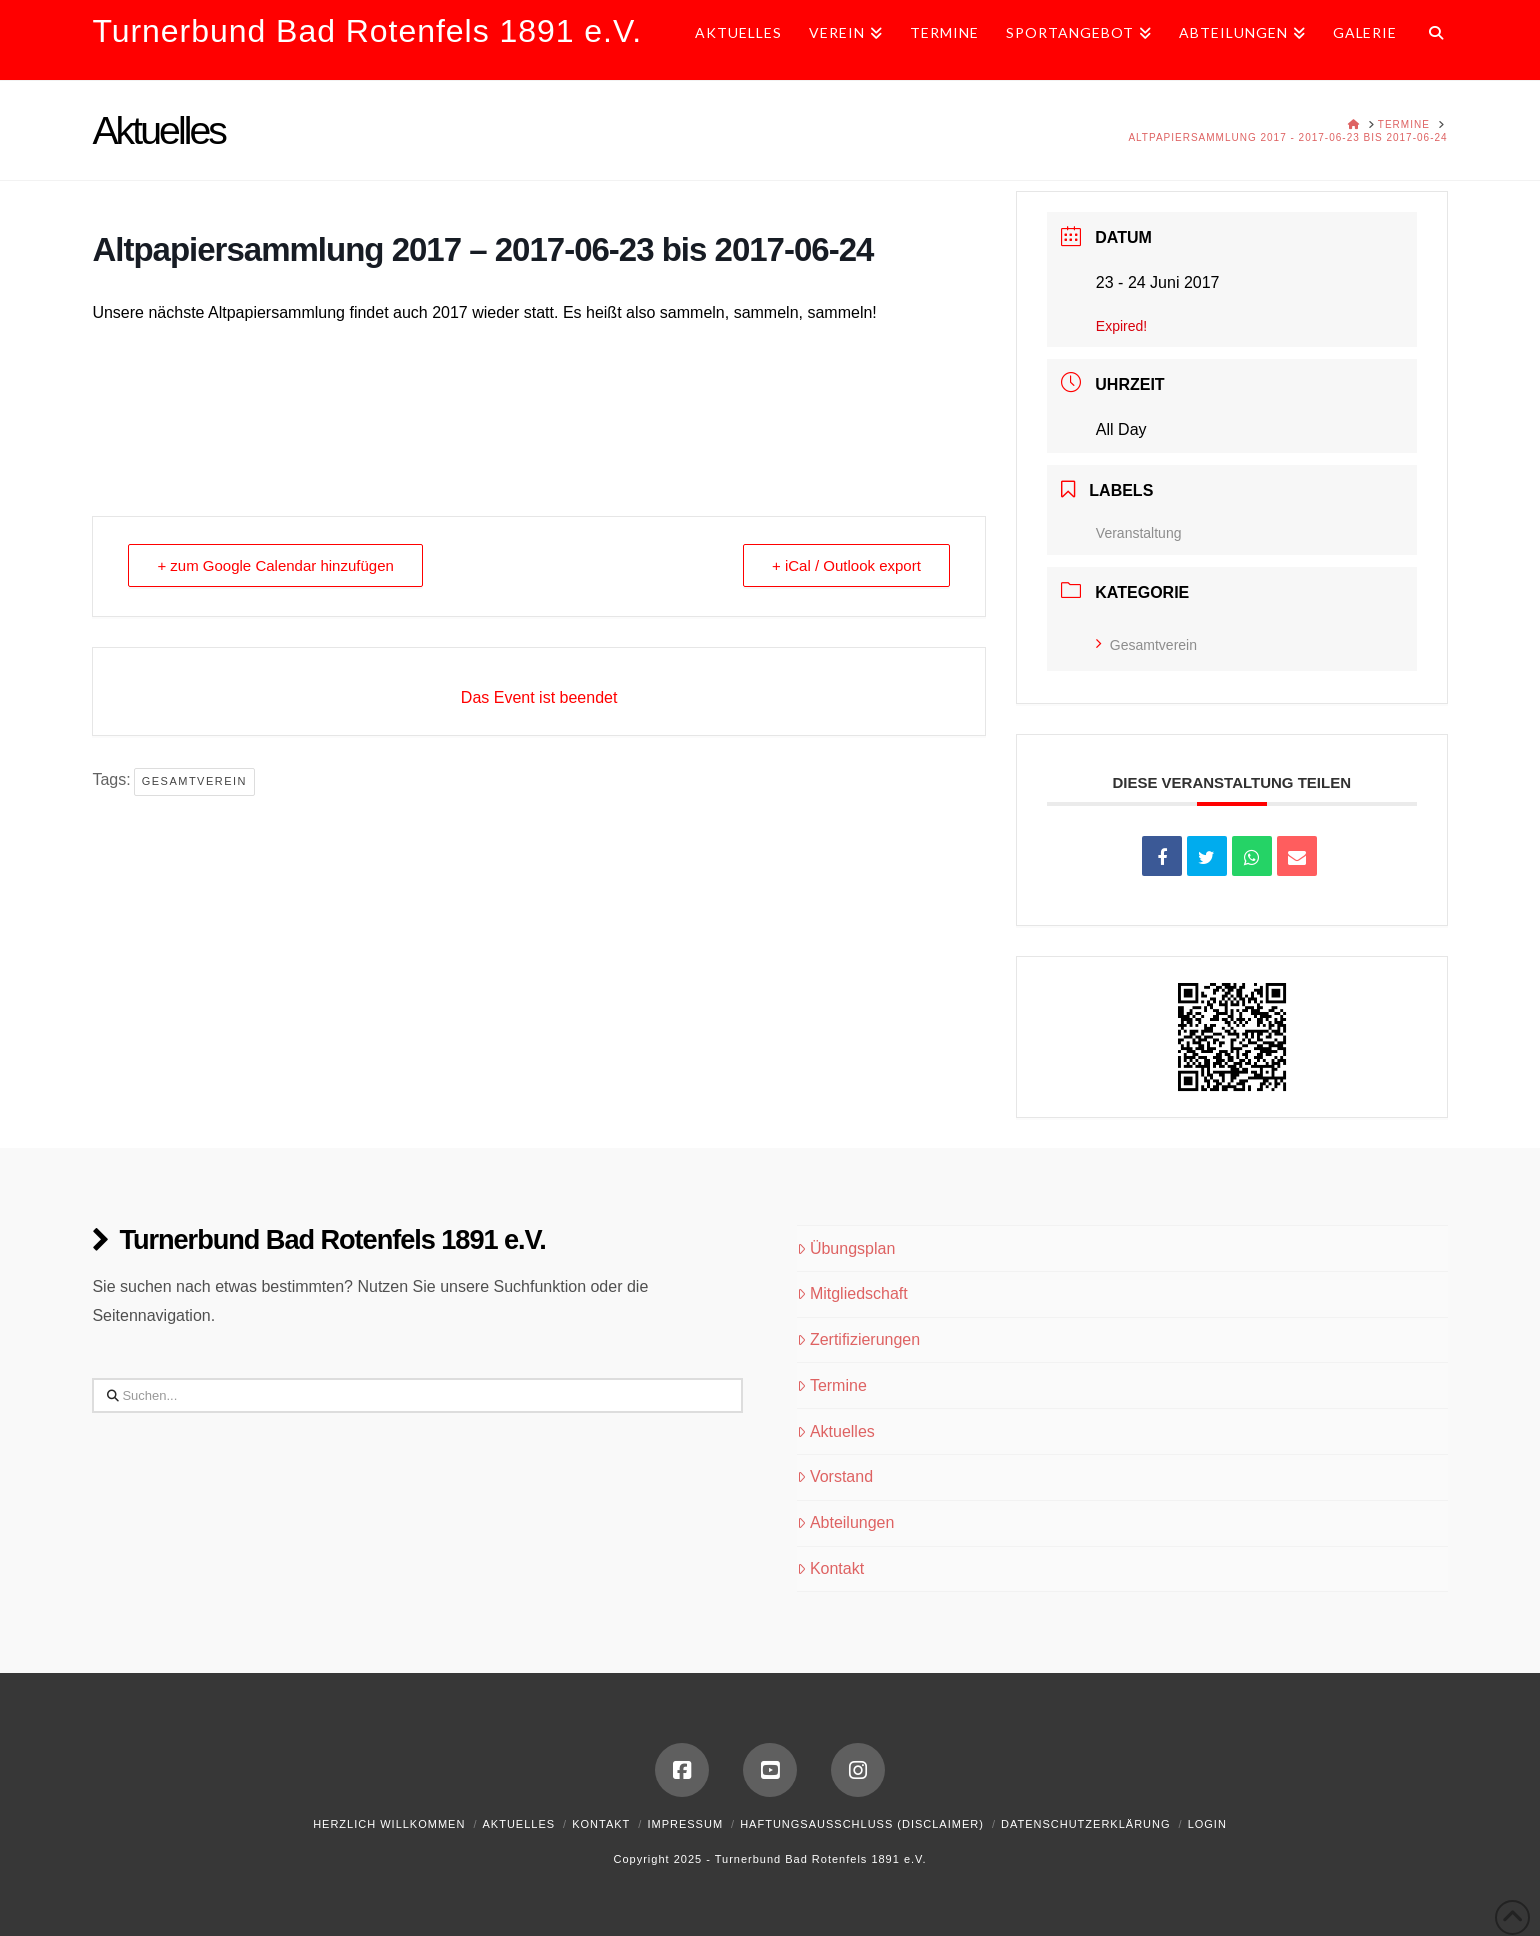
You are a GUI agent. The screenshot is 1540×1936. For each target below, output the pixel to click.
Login (1207, 1824)
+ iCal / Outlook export (846, 565)
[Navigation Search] (1429, 40)
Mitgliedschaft (852, 1293)
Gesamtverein (194, 781)
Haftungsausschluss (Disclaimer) (862, 1824)
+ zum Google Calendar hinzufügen (275, 565)
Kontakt (830, 1568)
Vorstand (835, 1476)
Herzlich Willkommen (389, 1824)
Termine (832, 1385)
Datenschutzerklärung (1086, 1824)
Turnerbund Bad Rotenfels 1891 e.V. (367, 31)
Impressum (685, 1824)
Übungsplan (846, 1248)
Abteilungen (845, 1522)
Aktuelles (836, 1431)
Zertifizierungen (858, 1339)
